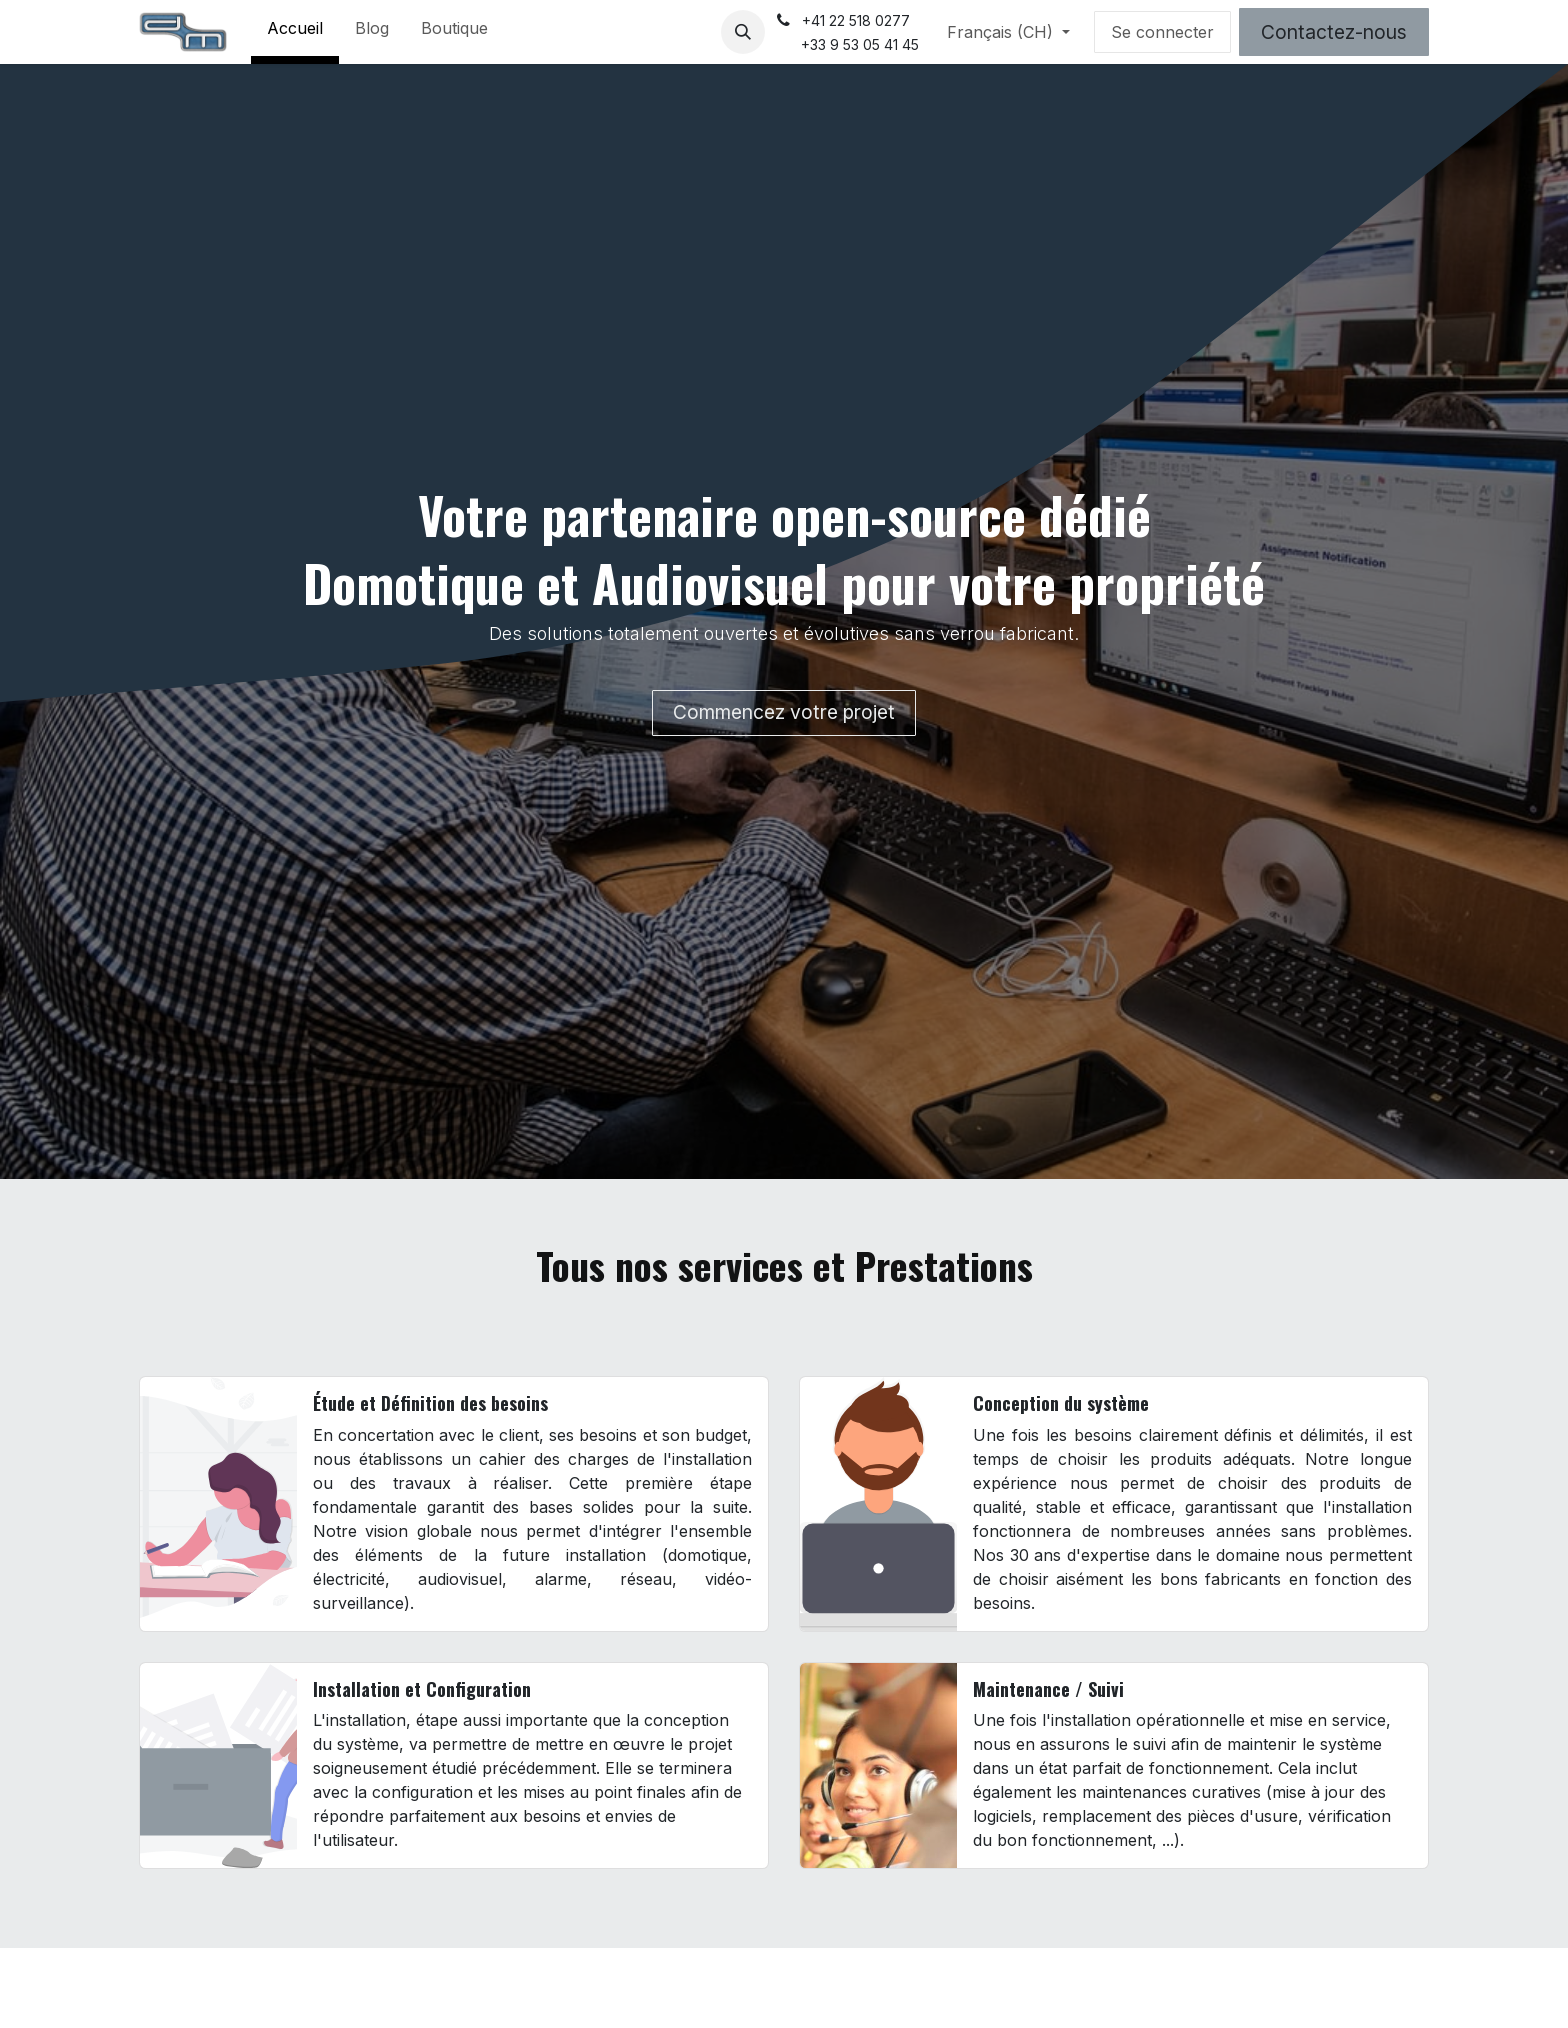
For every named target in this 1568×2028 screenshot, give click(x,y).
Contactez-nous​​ (1334, 32)
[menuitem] (295, 32)
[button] (743, 32)
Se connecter (1162, 32)
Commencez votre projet (784, 712)
